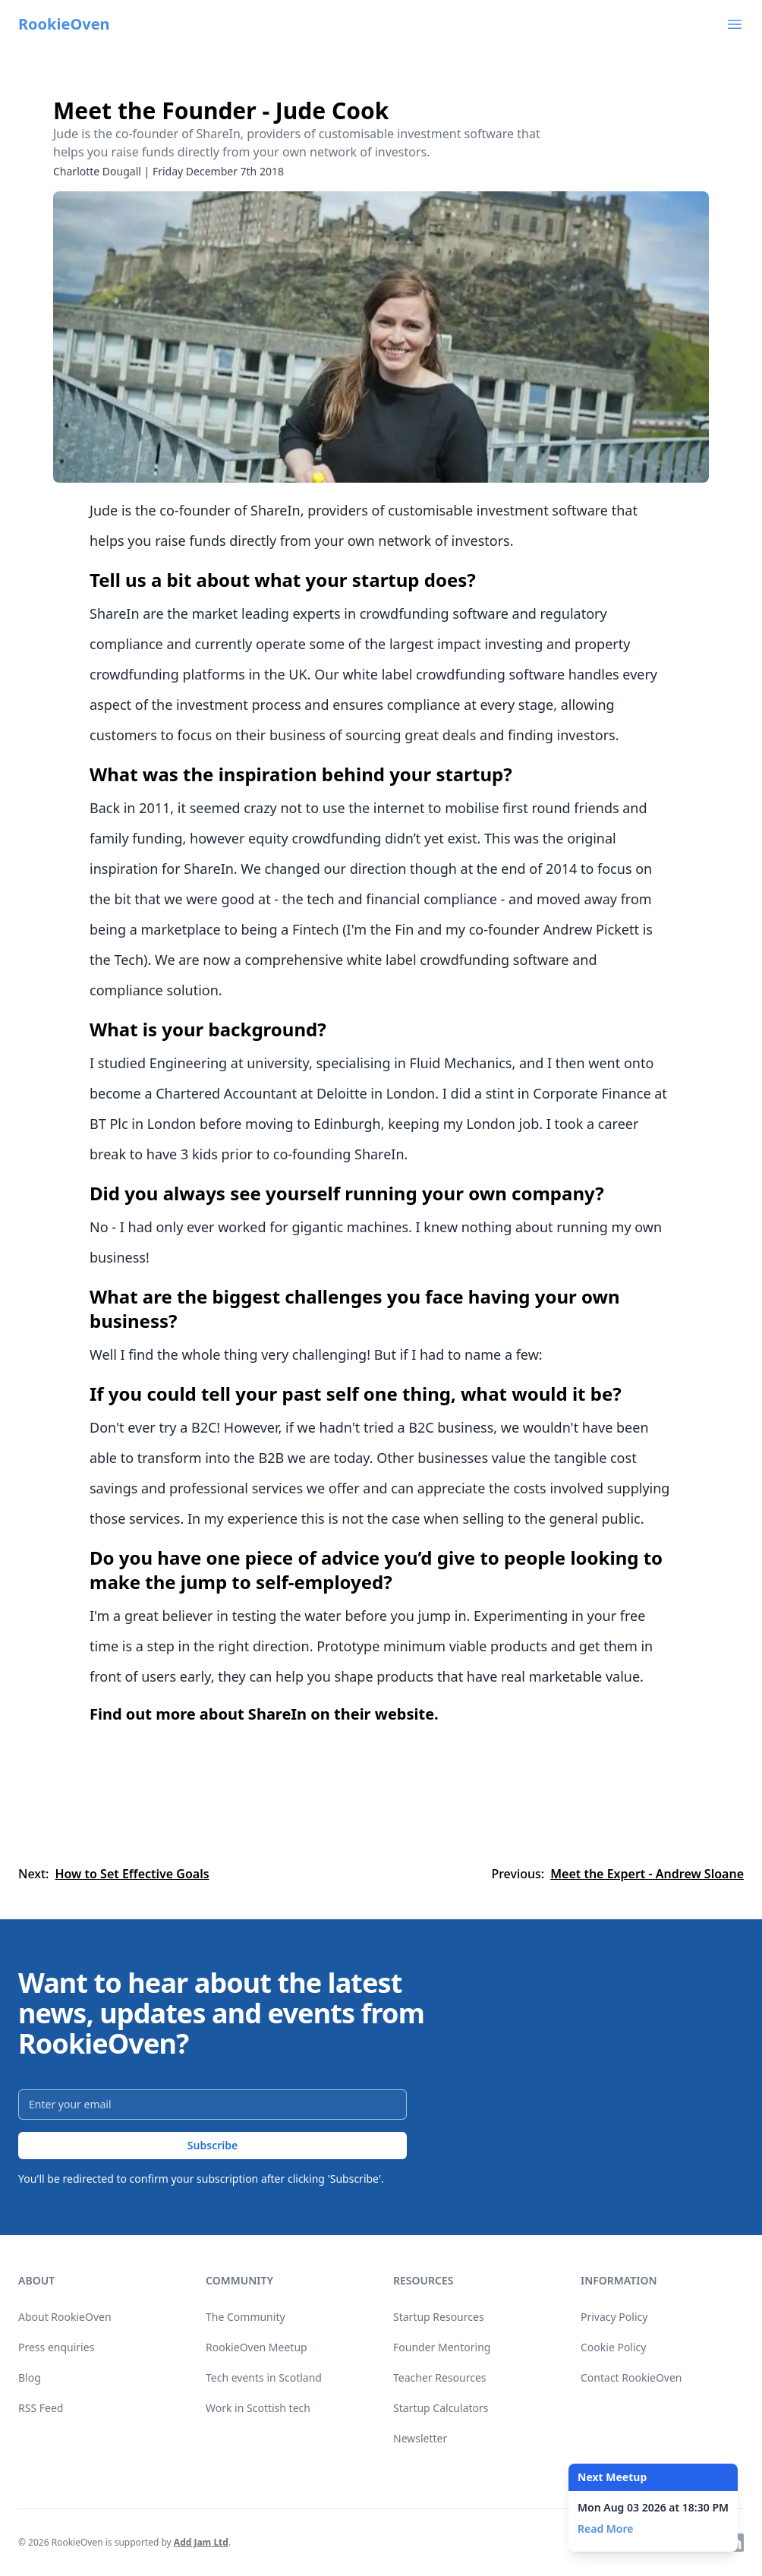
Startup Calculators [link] (441, 2408)
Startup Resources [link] (438, 2317)
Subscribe (212, 2145)
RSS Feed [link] (40, 2408)
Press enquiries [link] (56, 2347)
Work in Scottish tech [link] (258, 2408)
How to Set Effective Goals (132, 1873)
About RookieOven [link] (65, 2317)
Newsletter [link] (420, 2438)
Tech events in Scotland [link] (264, 2377)
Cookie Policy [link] (613, 2347)
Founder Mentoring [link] (441, 2347)
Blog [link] (29, 2377)
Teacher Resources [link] (439, 2377)
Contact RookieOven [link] (631, 2377)
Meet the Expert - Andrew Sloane (647, 1873)
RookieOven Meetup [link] (256, 2347)
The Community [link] (245, 2317)
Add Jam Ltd (201, 2542)
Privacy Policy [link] (614, 2317)
